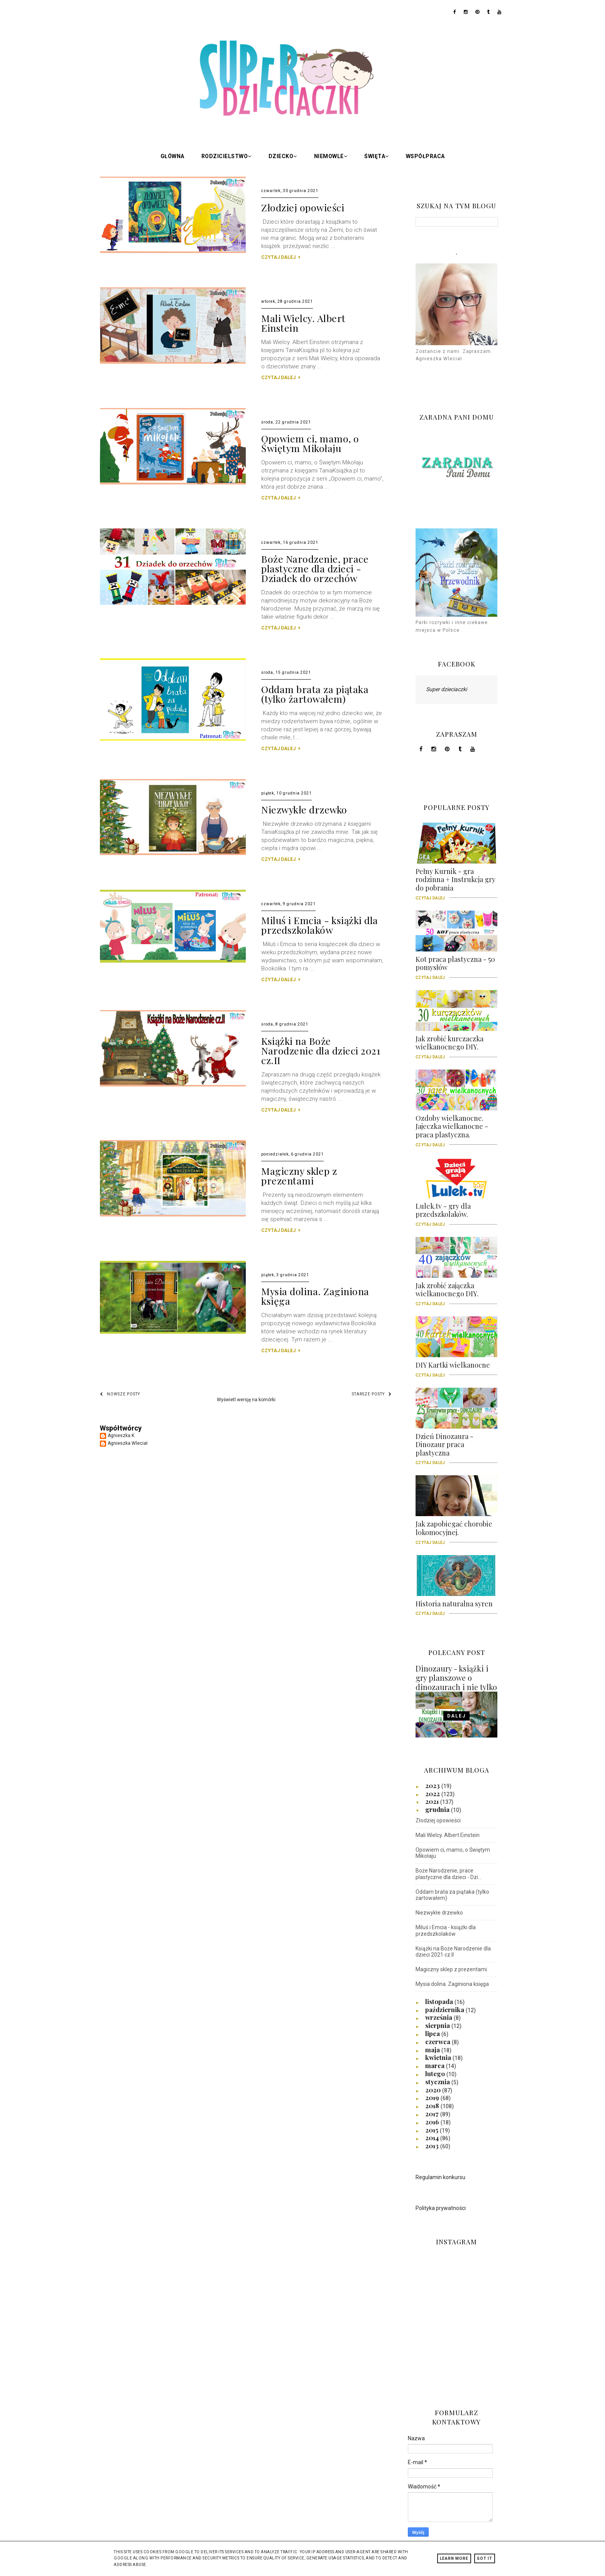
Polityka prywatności (441, 2208)
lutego (435, 2073)
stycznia (438, 2081)
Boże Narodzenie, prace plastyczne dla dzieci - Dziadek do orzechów (314, 568)
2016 (433, 2121)
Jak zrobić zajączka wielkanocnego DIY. (456, 1292)
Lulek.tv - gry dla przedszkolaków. (456, 1213)
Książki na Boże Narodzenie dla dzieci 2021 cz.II (320, 1050)
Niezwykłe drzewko (304, 809)
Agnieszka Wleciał (127, 1443)
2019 (433, 2097)
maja (433, 2049)
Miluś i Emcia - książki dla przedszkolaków (319, 925)
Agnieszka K (121, 1435)
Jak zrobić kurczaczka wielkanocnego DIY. (456, 1045)
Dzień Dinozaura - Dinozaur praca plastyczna (456, 1447)
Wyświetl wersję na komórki (246, 1399)
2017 (432, 2113)
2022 (433, 1793)
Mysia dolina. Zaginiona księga (315, 1296)
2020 (433, 2089)
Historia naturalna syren (456, 1606)
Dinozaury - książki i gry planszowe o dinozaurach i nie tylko (456, 1677)
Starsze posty (372, 1394)
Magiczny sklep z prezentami (299, 1175)
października (445, 2009)
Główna (172, 156)
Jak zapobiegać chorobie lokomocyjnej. (456, 1530)
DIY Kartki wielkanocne (456, 1367)
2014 (432, 2137)
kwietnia (439, 2057)
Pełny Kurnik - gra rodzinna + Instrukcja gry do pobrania (456, 882)
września (439, 2017)
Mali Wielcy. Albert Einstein (303, 323)
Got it (484, 2558)
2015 (432, 2130)
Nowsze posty (120, 1394)
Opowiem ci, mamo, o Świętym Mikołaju (310, 443)
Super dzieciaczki (446, 689)
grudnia (438, 1809)
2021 (432, 1801)
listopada (440, 2001)
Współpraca (425, 156)
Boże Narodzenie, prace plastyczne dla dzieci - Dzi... (449, 1873)
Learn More (454, 2558)
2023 (433, 1785)
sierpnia (438, 2025)
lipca (433, 2033)
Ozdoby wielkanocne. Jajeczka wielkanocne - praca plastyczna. (456, 1129)
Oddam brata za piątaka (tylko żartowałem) (314, 694)
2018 (433, 2105)
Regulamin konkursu (440, 2177)
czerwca (438, 2041)
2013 (432, 2145)
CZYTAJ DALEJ (280, 257)
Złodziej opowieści (302, 207)
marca (435, 2065)
